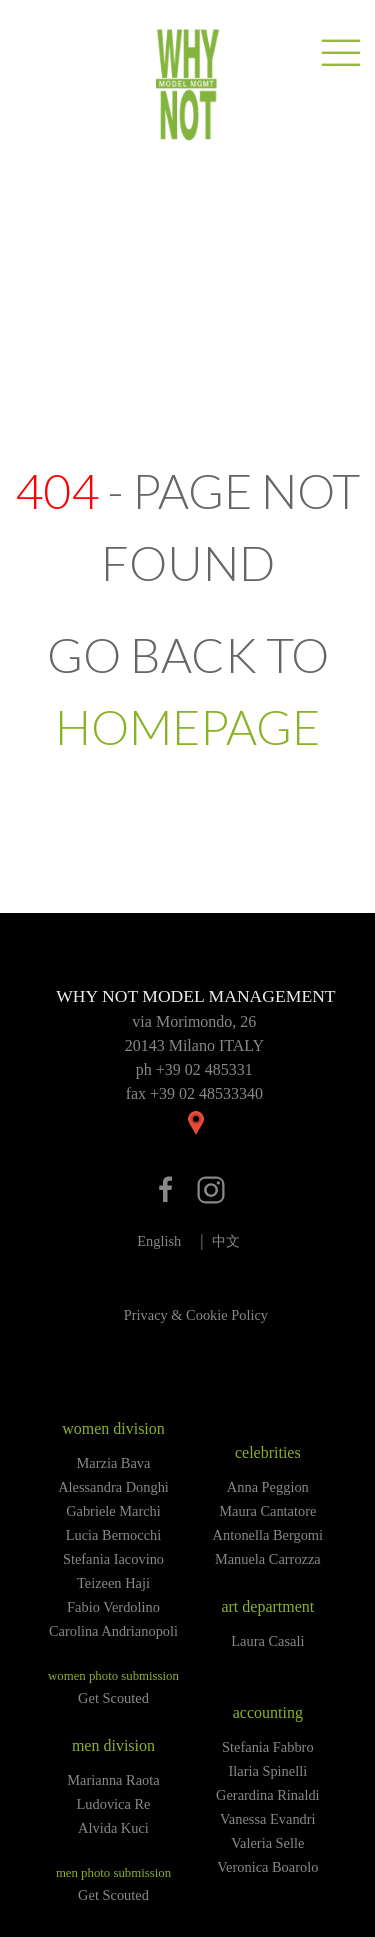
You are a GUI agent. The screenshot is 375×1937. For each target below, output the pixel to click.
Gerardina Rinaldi (268, 1795)
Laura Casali (267, 1641)
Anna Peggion (268, 1487)
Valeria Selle (267, 1843)
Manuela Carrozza (268, 1559)
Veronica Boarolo (267, 1867)
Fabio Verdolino (113, 1607)
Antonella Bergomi (268, 1535)
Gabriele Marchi (113, 1511)
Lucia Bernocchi (114, 1535)
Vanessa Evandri (268, 1819)
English (159, 1241)
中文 (226, 1241)
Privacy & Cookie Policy (196, 1315)
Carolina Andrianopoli (113, 1631)
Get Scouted (113, 1698)
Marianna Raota (113, 1780)
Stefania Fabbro (268, 1747)
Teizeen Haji (113, 1583)
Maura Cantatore (267, 1511)
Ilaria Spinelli (267, 1771)
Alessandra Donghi (113, 1487)
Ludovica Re (114, 1804)
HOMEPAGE (187, 726)
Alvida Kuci (113, 1828)
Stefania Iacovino (113, 1559)
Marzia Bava (114, 1463)
